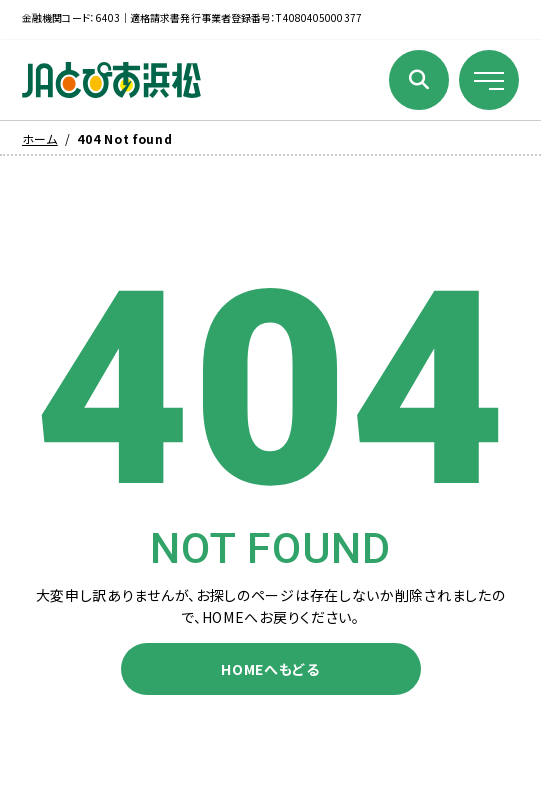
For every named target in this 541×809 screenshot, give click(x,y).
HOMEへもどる (270, 669)
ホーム (40, 138)
